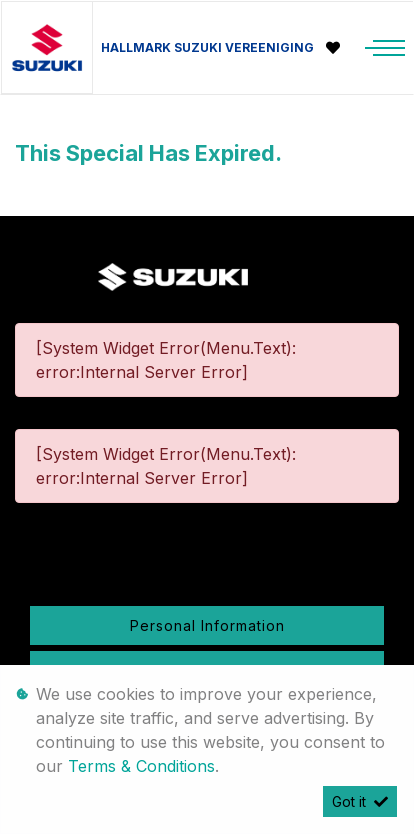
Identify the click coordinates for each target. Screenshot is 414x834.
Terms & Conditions (141, 766)
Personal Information (207, 625)
